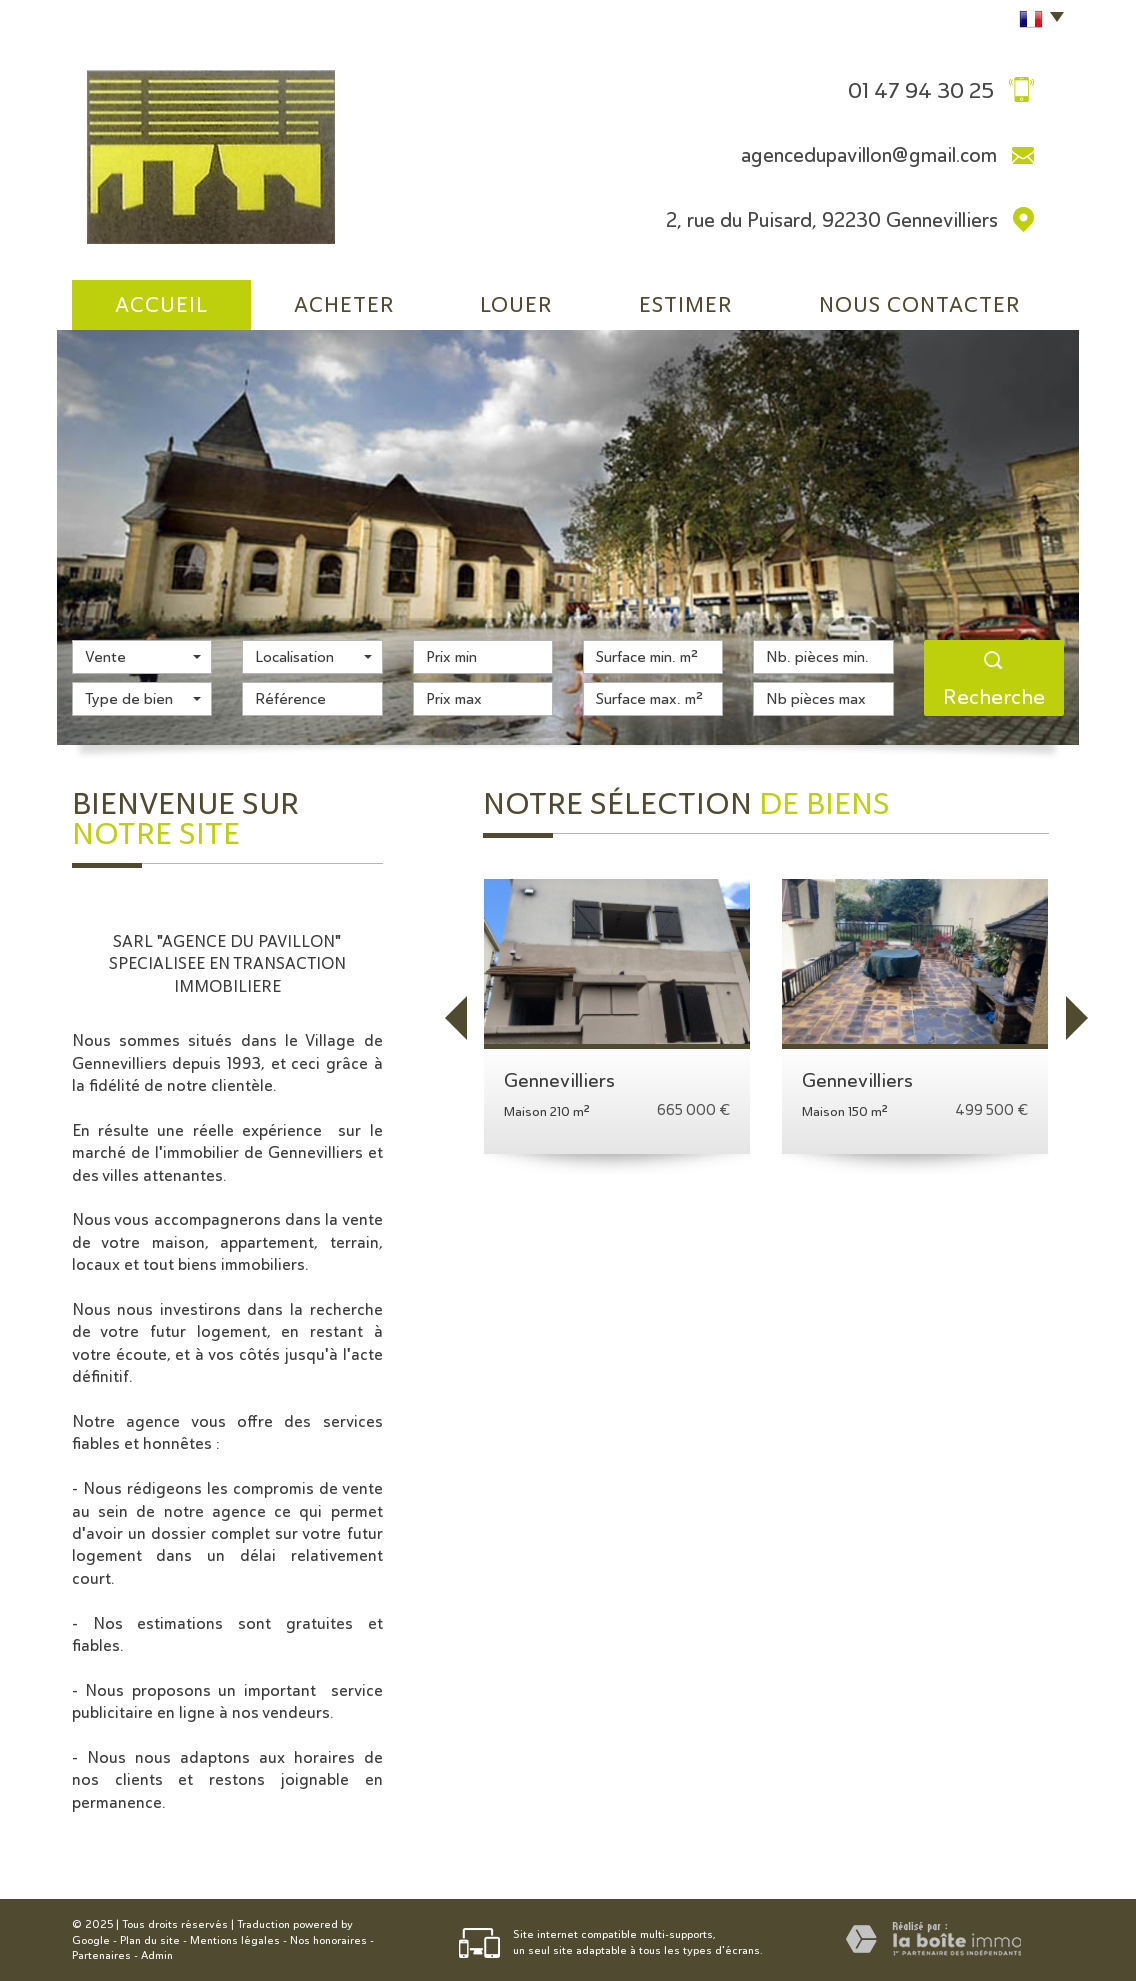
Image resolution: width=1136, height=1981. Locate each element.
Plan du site (150, 1940)
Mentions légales (235, 1940)
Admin (157, 1955)
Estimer (686, 304)
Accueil (161, 304)
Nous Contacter (920, 304)
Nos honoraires (328, 1940)
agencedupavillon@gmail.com (869, 155)
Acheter (344, 304)
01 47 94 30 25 (921, 90)
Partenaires (101, 1955)
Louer (516, 304)
